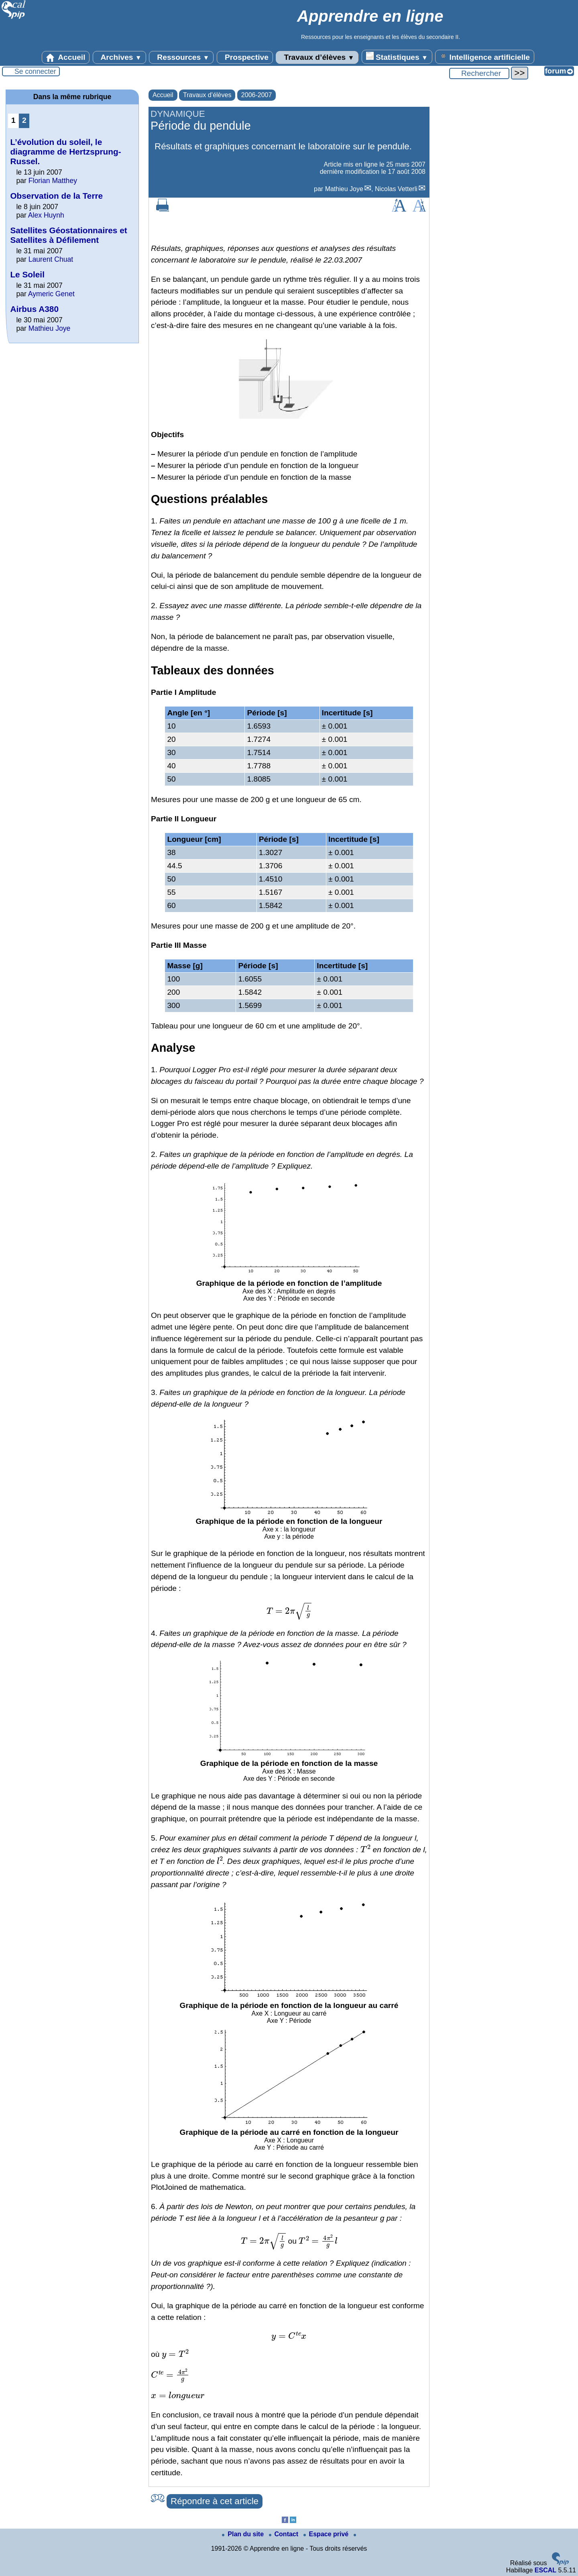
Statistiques (397, 56)
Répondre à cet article (214, 2501)
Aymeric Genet (51, 294)
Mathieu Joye (344, 188)
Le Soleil (27, 274)
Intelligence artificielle (485, 56)
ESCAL (545, 2570)
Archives (119, 57)
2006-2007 (256, 95)
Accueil (65, 57)
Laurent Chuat (50, 259)
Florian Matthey (52, 181)
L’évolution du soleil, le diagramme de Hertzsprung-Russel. (65, 151)
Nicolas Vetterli (396, 188)
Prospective (245, 57)
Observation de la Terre (56, 195)
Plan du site (243, 2534)
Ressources (181, 57)
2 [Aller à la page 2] (24, 120)
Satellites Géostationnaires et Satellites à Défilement (68, 235)
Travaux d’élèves (317, 57)
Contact (284, 2534)
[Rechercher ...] (479, 73)
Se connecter (35, 71)
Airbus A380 (34, 309)
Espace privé (326, 2534)
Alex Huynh (46, 215)
